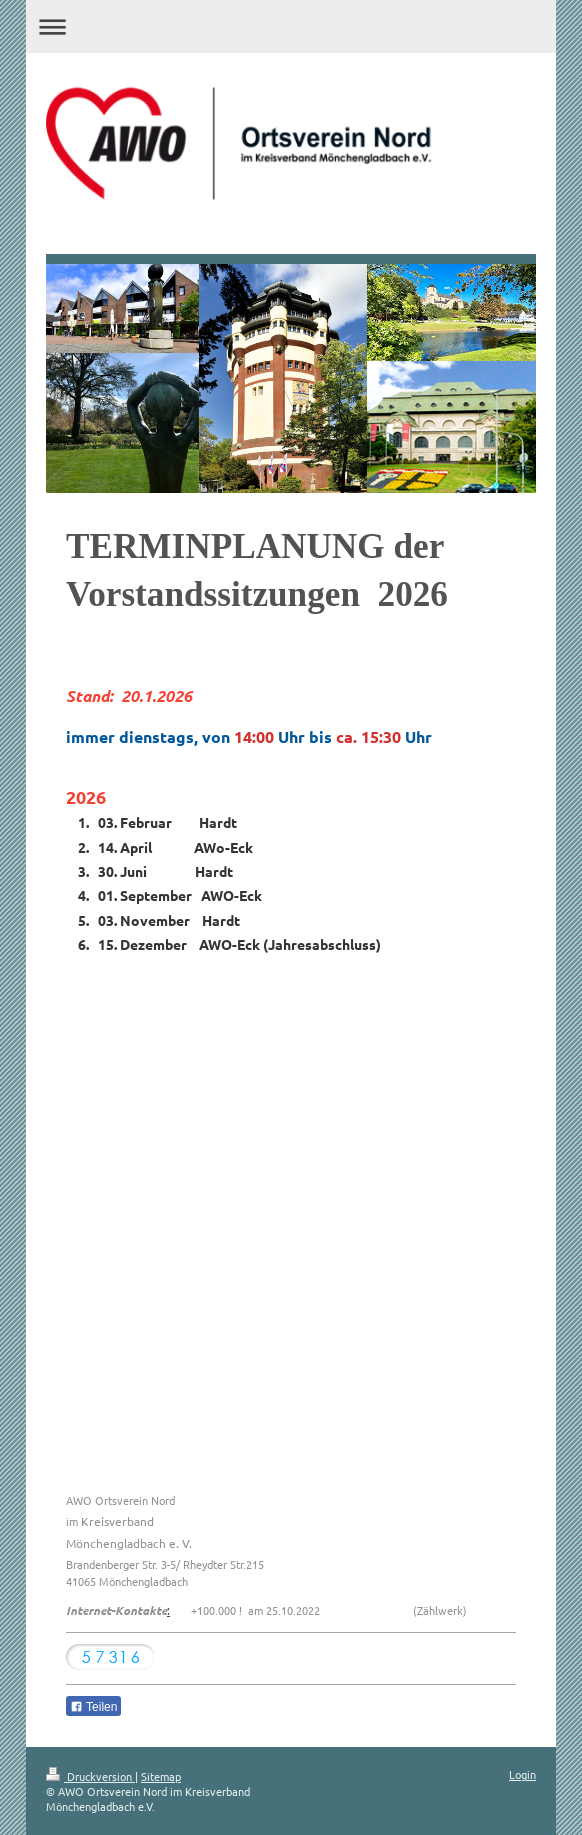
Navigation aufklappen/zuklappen (291, 26)
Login (522, 1774)
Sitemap (161, 1776)
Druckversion (90, 1776)
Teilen (93, 1707)
